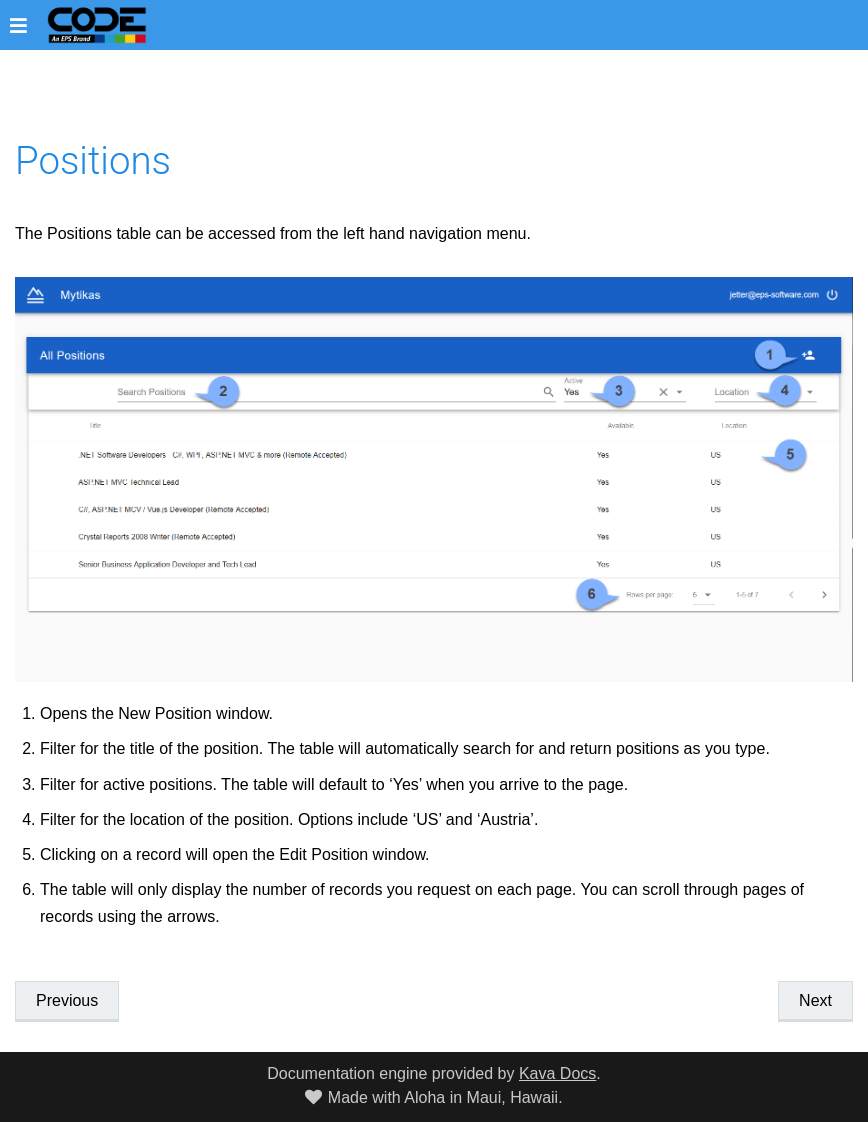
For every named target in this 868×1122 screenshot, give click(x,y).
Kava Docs (557, 1073)
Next (815, 1000)
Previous (67, 1000)
